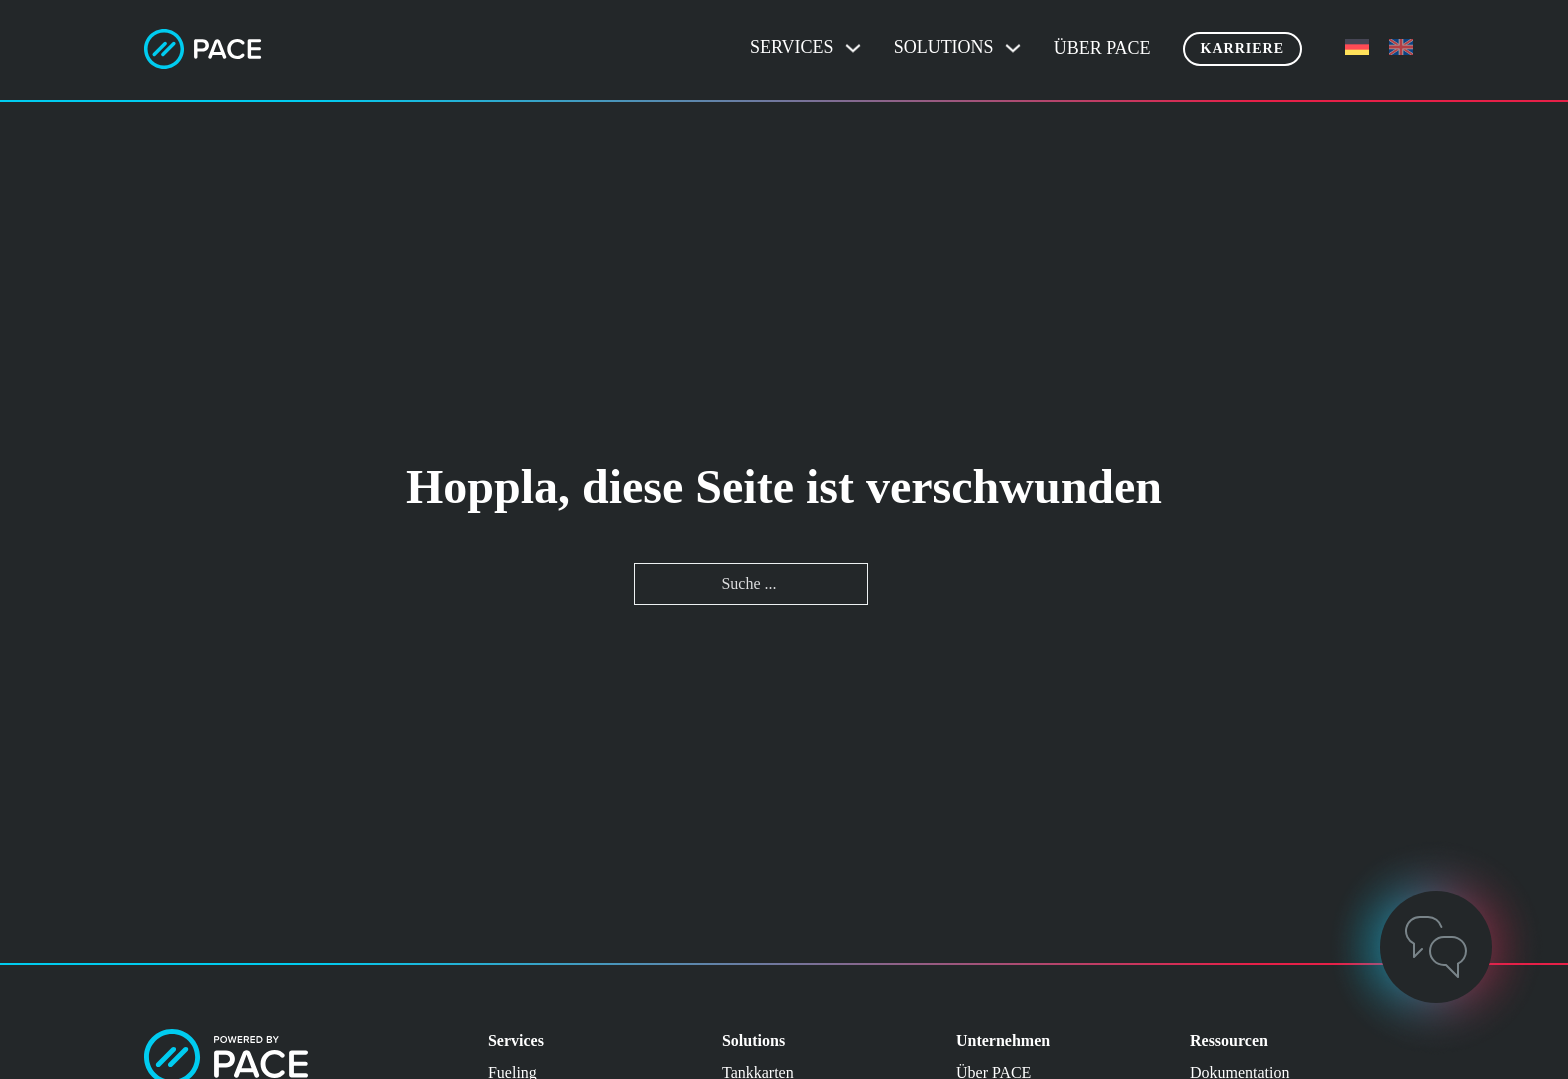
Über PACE (1102, 48)
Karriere (1242, 48)
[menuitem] (1357, 47)
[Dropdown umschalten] (853, 48)
